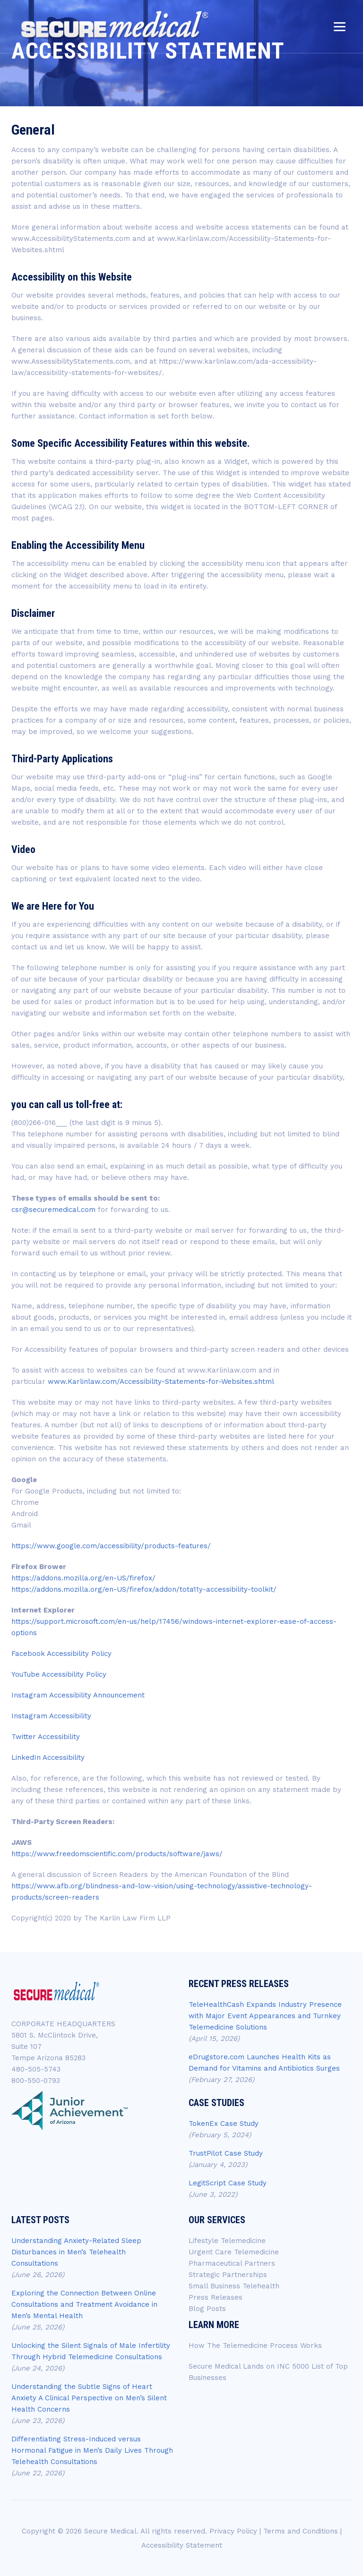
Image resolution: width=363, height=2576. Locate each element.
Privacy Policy (233, 2531)
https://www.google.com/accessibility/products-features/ (111, 1546)
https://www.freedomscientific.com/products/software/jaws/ (117, 1854)
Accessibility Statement (181, 2545)
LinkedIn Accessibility (48, 1757)
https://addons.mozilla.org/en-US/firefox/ (83, 1578)
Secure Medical (110, 2531)
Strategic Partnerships (228, 2274)
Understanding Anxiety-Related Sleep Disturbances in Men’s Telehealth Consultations (76, 2252)
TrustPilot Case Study (226, 2153)
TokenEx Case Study (224, 2123)
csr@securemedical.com (53, 1209)
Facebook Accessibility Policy (61, 1653)
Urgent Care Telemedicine (234, 2252)
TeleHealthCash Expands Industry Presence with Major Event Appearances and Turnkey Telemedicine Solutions (265, 2015)
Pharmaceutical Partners (232, 2263)
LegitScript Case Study (228, 2183)
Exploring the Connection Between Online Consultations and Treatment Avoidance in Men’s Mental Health (84, 2304)
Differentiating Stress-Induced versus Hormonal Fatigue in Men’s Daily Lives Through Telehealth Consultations (92, 2450)
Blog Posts (207, 2308)
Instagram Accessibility (51, 1716)
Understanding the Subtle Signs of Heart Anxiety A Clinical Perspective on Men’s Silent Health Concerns (89, 2398)
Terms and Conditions (300, 2531)
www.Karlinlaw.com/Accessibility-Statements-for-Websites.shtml (161, 1381)
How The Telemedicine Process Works (255, 2345)
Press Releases (215, 2297)
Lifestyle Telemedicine (227, 2240)
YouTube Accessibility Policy (58, 1674)
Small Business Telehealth (234, 2286)
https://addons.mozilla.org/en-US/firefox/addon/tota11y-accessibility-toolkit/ (144, 1589)
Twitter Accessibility (45, 1736)
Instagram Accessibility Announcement (78, 1695)
